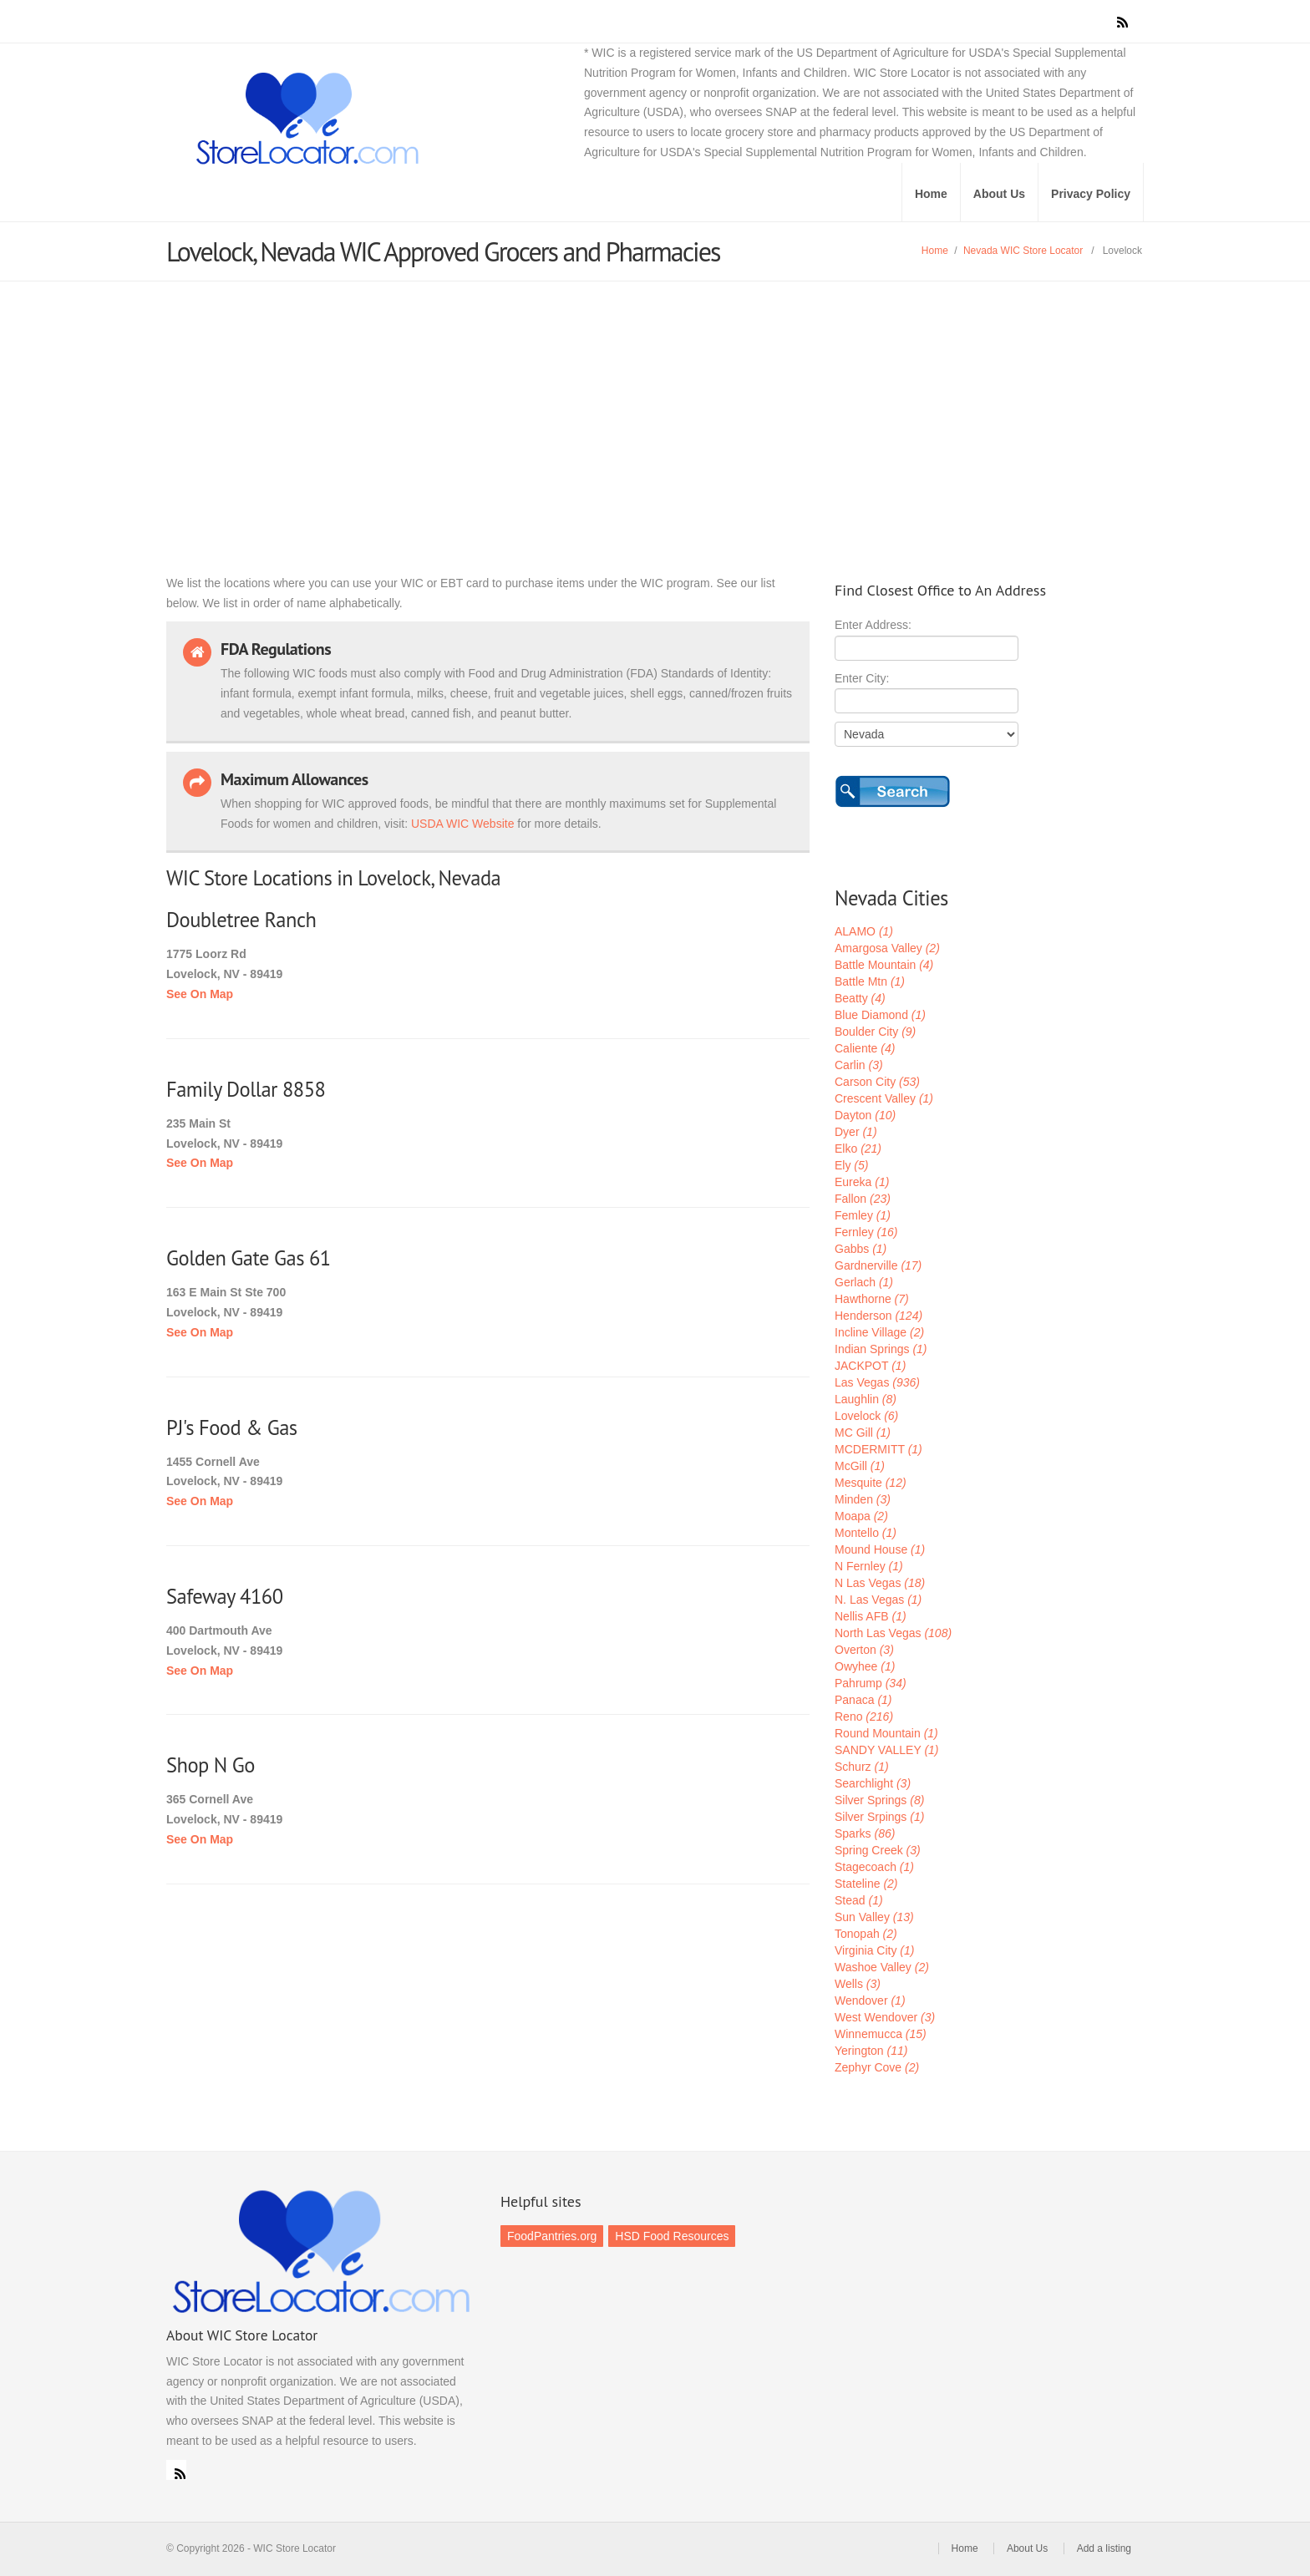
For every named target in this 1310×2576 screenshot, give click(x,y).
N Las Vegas (880, 1583)
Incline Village (879, 1332)
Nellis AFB (870, 1616)
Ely (851, 1165)
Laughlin (865, 1399)
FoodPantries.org (552, 2236)
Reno (864, 1716)
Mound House (880, 1549)
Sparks (865, 1833)
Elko (858, 1148)
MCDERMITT (878, 1449)
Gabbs (860, 1248)
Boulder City (875, 1031)
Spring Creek (878, 1850)
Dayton (865, 1115)
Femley (863, 1215)
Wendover (870, 2000)
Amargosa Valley (887, 948)
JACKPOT (870, 1365)
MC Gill (863, 1432)
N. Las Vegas (878, 1599)
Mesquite (870, 1482)
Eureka (862, 1182)
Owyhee (865, 1666)
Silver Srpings (879, 1816)
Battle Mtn (870, 981)
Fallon (863, 1198)
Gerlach (864, 1282)
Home (931, 193)
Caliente (865, 1048)
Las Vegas (877, 1382)
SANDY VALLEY (887, 1750)
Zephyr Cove (877, 2067)
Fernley (866, 1232)
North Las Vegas (893, 1633)
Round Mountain (886, 1733)
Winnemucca (881, 2034)
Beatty (860, 998)
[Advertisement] (655, 407)
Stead (859, 1900)
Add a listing (1104, 2548)
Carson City (877, 1081)
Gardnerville (878, 1265)
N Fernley (869, 1566)
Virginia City (874, 1950)
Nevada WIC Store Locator (1023, 250)
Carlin (859, 1065)
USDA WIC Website (462, 823)
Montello (865, 1532)
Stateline (866, 1883)
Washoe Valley (882, 1967)
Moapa (861, 1516)
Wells (858, 1983)
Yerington (871, 2050)
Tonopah (866, 1933)
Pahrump (870, 1683)
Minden (863, 1499)
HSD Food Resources (672, 2236)
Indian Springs (881, 1349)
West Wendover (885, 2017)
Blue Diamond (880, 1015)
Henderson (878, 1315)
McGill (860, 1466)
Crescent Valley (884, 1098)
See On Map (199, 994)
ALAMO (864, 931)
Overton (864, 1649)
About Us (999, 193)
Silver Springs (879, 1800)
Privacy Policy (1090, 193)
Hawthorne (872, 1299)
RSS (176, 2470)
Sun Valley (874, 1917)
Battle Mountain (884, 964)
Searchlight (873, 1783)
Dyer (856, 1131)
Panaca (863, 1699)
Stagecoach (874, 1867)
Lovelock (866, 1415)
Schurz (862, 1766)
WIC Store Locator (387, 118)
